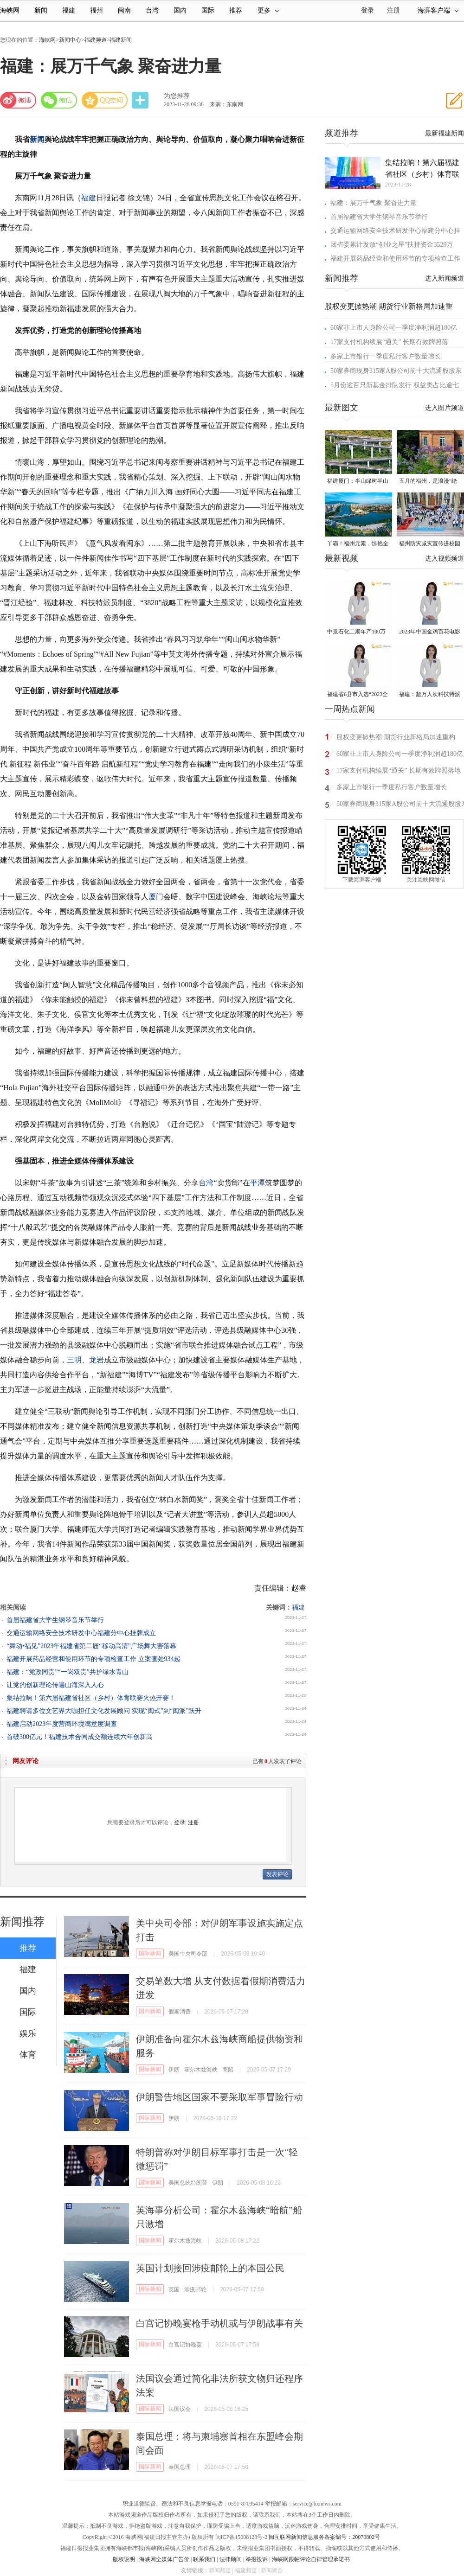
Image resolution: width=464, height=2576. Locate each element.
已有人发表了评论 (277, 1761)
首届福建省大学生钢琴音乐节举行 (55, 1620)
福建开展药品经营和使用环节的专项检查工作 (395, 258)
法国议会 (179, 2409)
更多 (268, 10)
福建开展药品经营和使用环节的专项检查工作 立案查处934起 (93, 1659)
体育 (27, 2054)
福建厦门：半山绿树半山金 (357, 482)
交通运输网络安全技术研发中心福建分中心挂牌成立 (81, 1633)
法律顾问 (230, 2559)
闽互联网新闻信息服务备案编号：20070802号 (324, 2537)
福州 (96, 10)
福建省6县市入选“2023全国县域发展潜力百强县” (357, 695)
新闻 (40, 10)
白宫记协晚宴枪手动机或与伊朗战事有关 (219, 2323)
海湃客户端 (438, 10)
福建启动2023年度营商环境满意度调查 (61, 1723)
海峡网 (9, 10)
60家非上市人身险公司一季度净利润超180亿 (393, 327)
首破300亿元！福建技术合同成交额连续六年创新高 (79, 1736)
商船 (227, 2069)
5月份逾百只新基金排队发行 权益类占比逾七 (394, 385)
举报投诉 (256, 2559)
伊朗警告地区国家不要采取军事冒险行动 (219, 2097)
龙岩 (96, 1360)
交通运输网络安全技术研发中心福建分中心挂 (395, 230)
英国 (174, 2289)
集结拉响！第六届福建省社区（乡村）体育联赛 (422, 169)
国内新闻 (150, 2011)
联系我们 (204, 2559)
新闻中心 (70, 40)
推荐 (235, 10)
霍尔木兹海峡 (201, 2069)
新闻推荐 (22, 1922)
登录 (179, 1822)
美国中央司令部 (187, 1953)
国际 (207, 10)
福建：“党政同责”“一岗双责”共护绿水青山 (67, 1671)
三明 (74, 1360)
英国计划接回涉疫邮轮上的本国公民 (210, 2268)
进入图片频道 (444, 407)
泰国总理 (179, 2467)
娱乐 (27, 2033)
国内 (180, 10)
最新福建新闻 (444, 133)
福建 (68, 10)
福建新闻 (121, 40)
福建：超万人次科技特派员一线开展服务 (429, 695)
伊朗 (174, 2069)
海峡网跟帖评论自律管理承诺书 (311, 2559)
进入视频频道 (444, 558)
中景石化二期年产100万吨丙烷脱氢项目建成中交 (357, 632)
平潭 (257, 1183)
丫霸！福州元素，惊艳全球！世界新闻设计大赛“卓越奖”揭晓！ (357, 544)
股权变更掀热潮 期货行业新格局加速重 (389, 306)
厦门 (155, 897)
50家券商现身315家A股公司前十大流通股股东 (396, 370)
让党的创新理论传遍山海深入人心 (55, 1684)
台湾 (152, 10)
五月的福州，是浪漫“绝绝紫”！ (428, 482)
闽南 (124, 10)
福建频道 (95, 40)
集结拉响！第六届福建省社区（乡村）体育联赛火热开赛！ (90, 1697)
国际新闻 (150, 1953)
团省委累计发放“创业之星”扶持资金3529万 (391, 244)
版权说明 (124, 2559)
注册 (393, 10)
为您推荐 (177, 95)
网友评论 (26, 1761)
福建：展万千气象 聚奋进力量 (373, 202)
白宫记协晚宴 (185, 2344)
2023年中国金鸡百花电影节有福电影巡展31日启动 (429, 632)
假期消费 (179, 2011)
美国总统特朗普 (187, 2183)
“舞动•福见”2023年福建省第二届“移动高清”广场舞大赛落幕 (91, 1646)
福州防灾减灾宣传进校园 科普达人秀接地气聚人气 (429, 544)
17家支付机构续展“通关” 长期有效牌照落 (389, 342)
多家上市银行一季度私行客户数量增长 (385, 356)
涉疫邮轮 (195, 2289)
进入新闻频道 (444, 278)
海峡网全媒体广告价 (164, 2559)
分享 (141, 100)
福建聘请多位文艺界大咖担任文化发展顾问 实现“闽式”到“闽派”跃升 (103, 1710)
